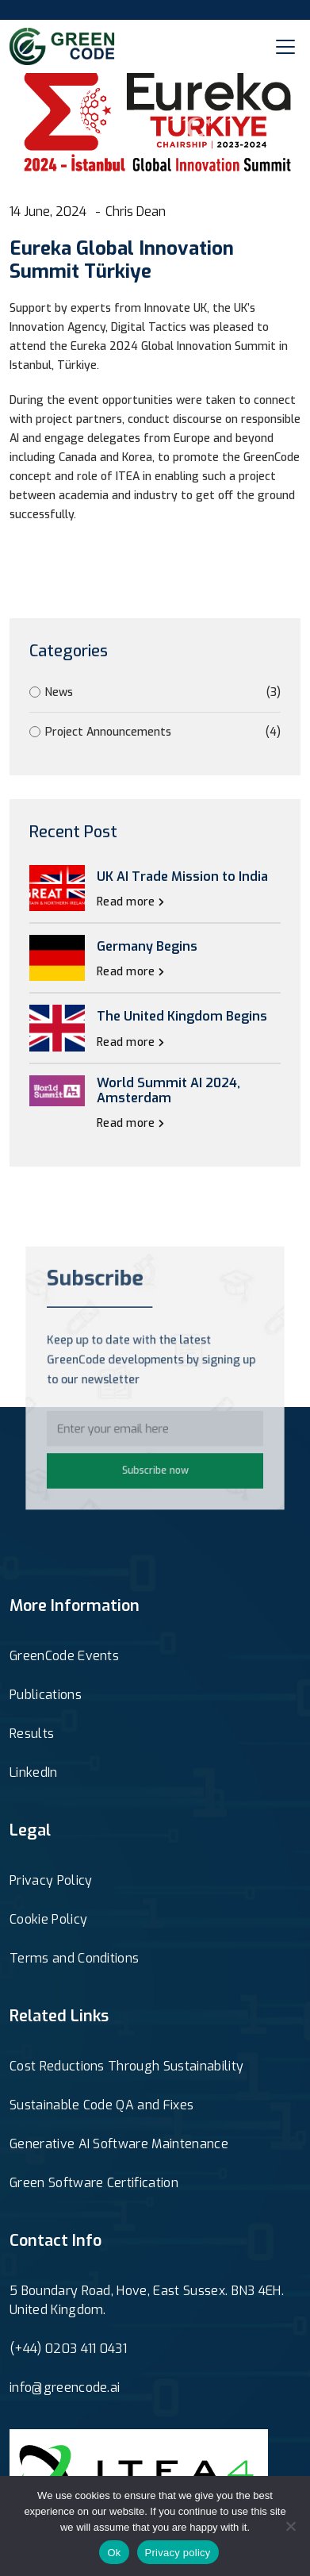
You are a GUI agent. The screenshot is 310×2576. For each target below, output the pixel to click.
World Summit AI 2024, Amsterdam (168, 1090)
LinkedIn (34, 1772)
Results (32, 1733)
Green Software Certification (94, 2182)
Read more (130, 901)
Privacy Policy (51, 1880)
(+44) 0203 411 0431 (68, 2348)
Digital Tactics (148, 327)
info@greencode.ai (65, 2387)
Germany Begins (147, 946)
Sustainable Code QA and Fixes (101, 2105)
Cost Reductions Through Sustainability (126, 2066)
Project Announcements (155, 732)
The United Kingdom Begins (182, 1016)
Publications (46, 1694)
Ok (114, 2553)
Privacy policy (178, 2553)
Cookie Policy (48, 1919)
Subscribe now (155, 1464)
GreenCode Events (64, 1655)
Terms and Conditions (74, 1958)
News (155, 692)
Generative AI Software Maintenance (119, 2144)
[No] (290, 2526)
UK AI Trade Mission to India (182, 876)
